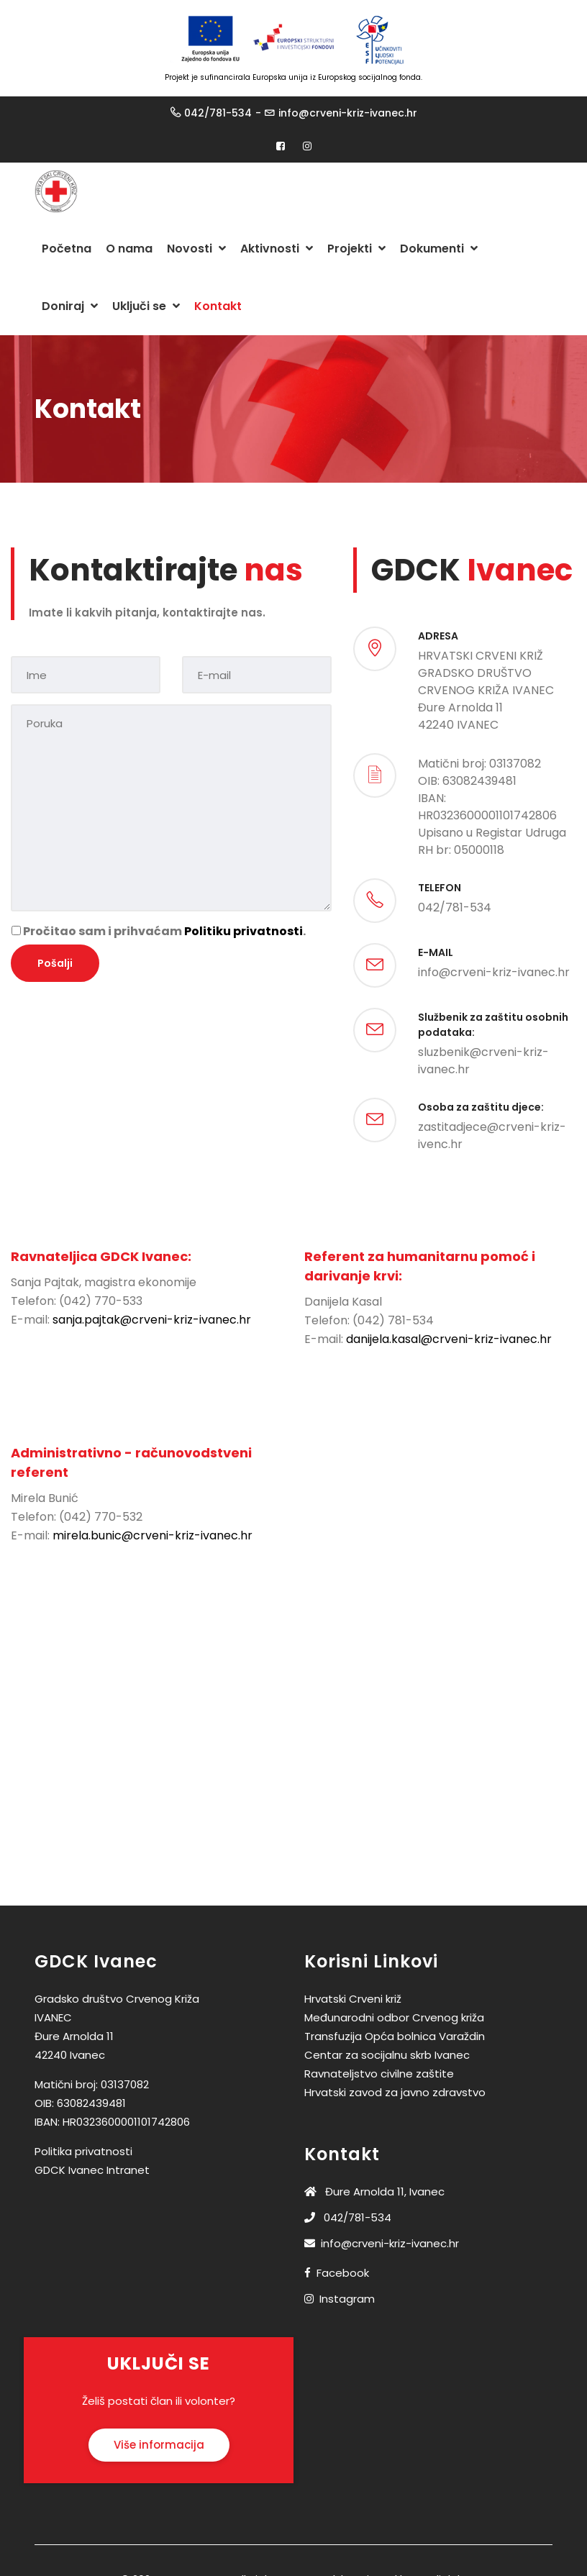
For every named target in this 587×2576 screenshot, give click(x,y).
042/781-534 (218, 113)
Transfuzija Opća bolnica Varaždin (394, 2036)
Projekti (356, 248)
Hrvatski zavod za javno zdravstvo (395, 2092)
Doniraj (70, 306)
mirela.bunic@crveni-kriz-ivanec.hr (152, 1535)
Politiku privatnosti (243, 931)
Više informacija (159, 2444)
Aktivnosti (276, 248)
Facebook (343, 2272)
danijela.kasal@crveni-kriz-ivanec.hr (449, 1339)
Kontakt (218, 306)
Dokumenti (439, 248)
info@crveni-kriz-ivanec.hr (347, 113)
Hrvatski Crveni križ (352, 1998)
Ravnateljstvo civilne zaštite (379, 2073)
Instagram (347, 2298)
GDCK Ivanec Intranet (92, 2169)
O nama (129, 248)
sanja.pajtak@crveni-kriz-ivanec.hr (152, 1319)
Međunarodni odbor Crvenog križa (394, 2017)
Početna (66, 248)
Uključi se (146, 306)
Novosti (196, 248)
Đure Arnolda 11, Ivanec (374, 2191)
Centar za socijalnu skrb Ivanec (387, 2054)
